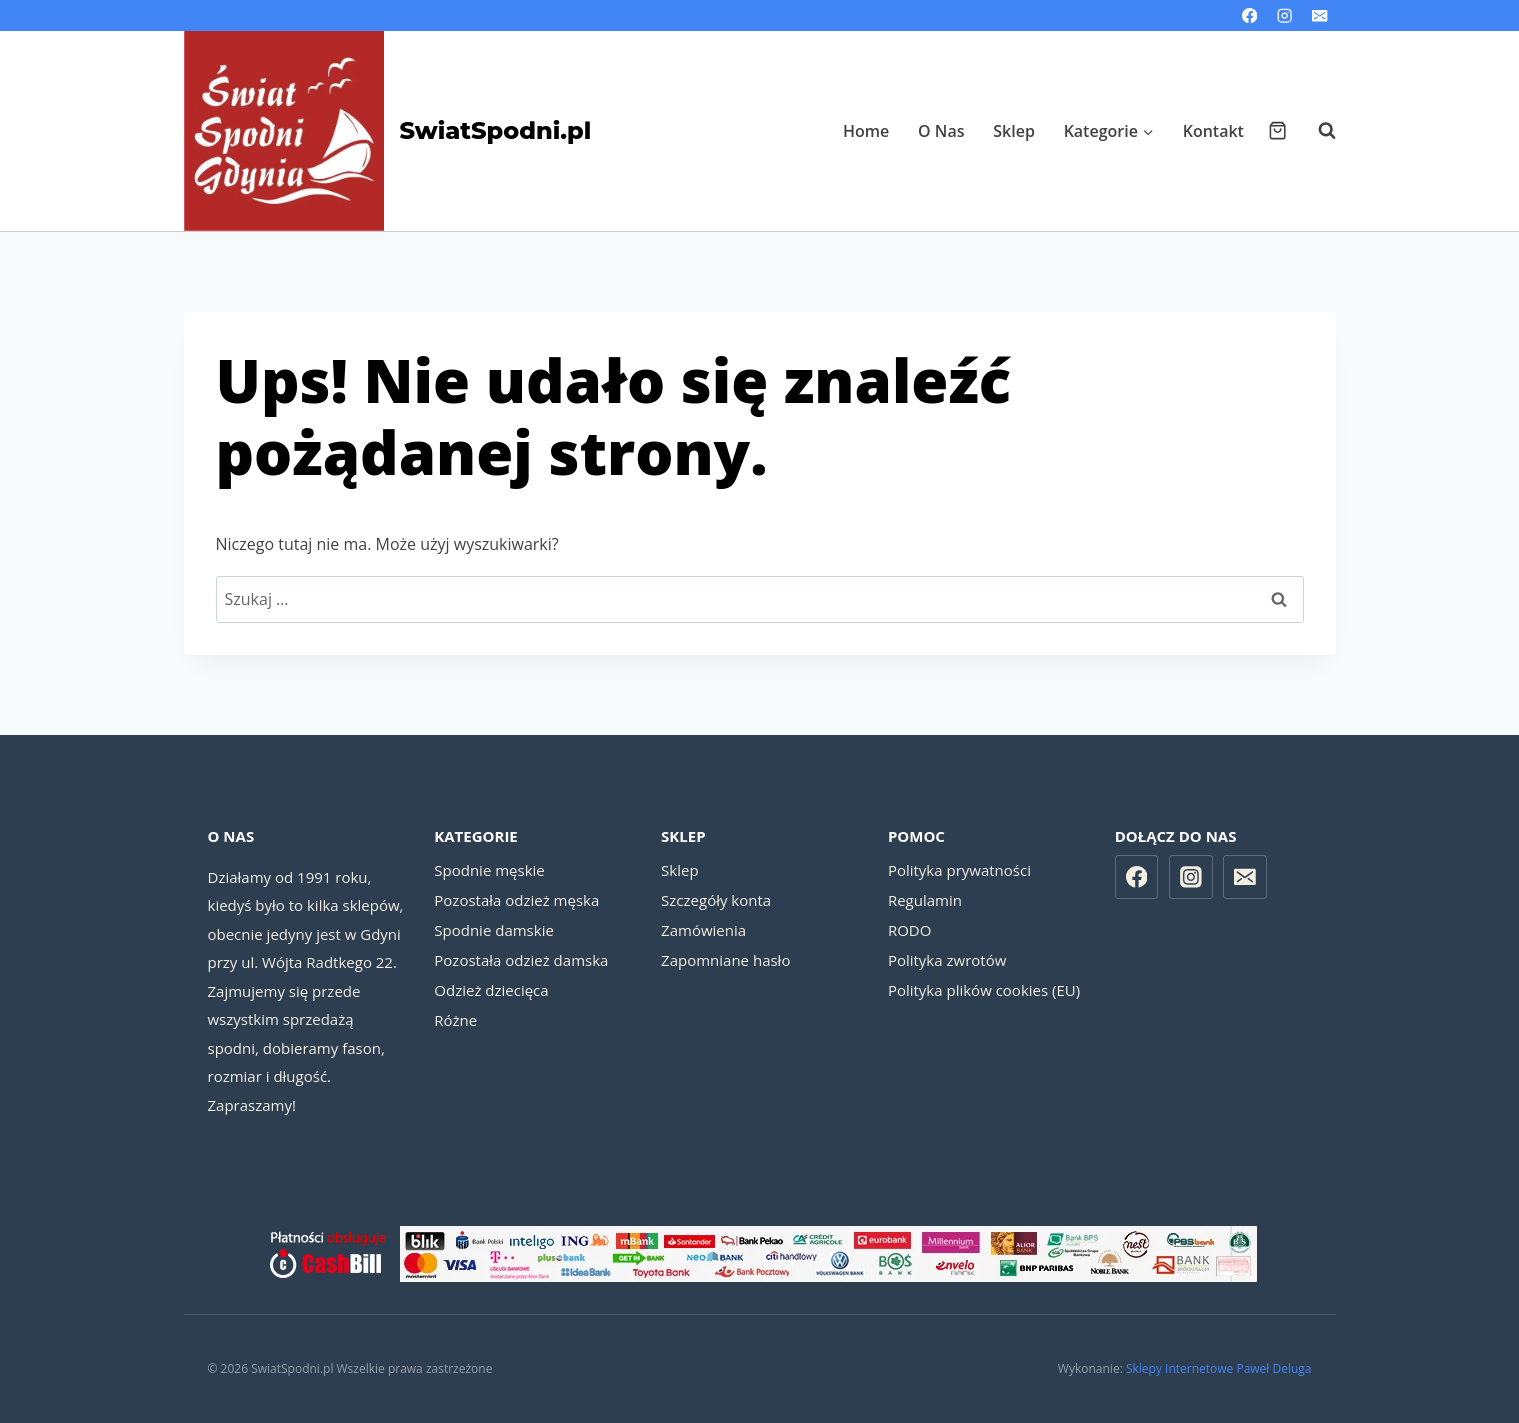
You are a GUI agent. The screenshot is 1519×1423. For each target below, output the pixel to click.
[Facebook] (1249, 15)
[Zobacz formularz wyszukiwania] (1317, 131)
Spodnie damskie (494, 930)
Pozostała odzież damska (521, 960)
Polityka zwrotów (947, 960)
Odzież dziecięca (491, 990)
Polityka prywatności (959, 870)
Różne (455, 1020)
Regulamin (925, 900)
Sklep (1014, 131)
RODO (909, 930)
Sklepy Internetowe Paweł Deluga (1219, 1368)
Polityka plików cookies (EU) (984, 990)
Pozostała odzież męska (516, 900)
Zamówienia (703, 930)
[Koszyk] (1277, 130)
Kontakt (1213, 131)
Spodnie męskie (489, 870)
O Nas (941, 131)
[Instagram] (1284, 15)
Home (866, 131)
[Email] (1320, 15)
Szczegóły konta (716, 900)
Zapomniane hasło (725, 960)
